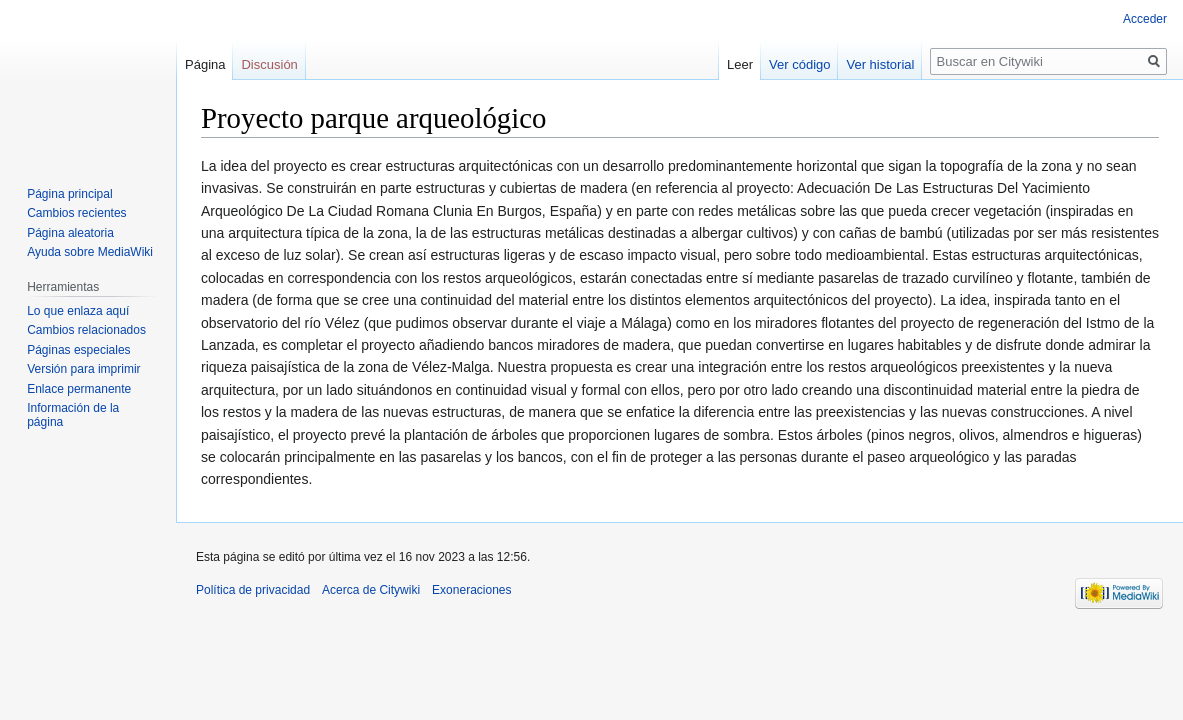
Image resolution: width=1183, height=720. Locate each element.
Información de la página (73, 415)
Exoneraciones (471, 590)
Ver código (799, 64)
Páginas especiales (78, 350)
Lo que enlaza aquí (78, 311)
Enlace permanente (79, 389)
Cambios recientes (76, 213)
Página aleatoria (70, 233)
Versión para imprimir (83, 369)
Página (205, 64)
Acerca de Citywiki (371, 590)
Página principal (69, 194)
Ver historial (880, 64)
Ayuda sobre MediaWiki (90, 252)
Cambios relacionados (86, 330)
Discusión (269, 64)
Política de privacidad (253, 590)
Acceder (1145, 19)
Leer (740, 64)
